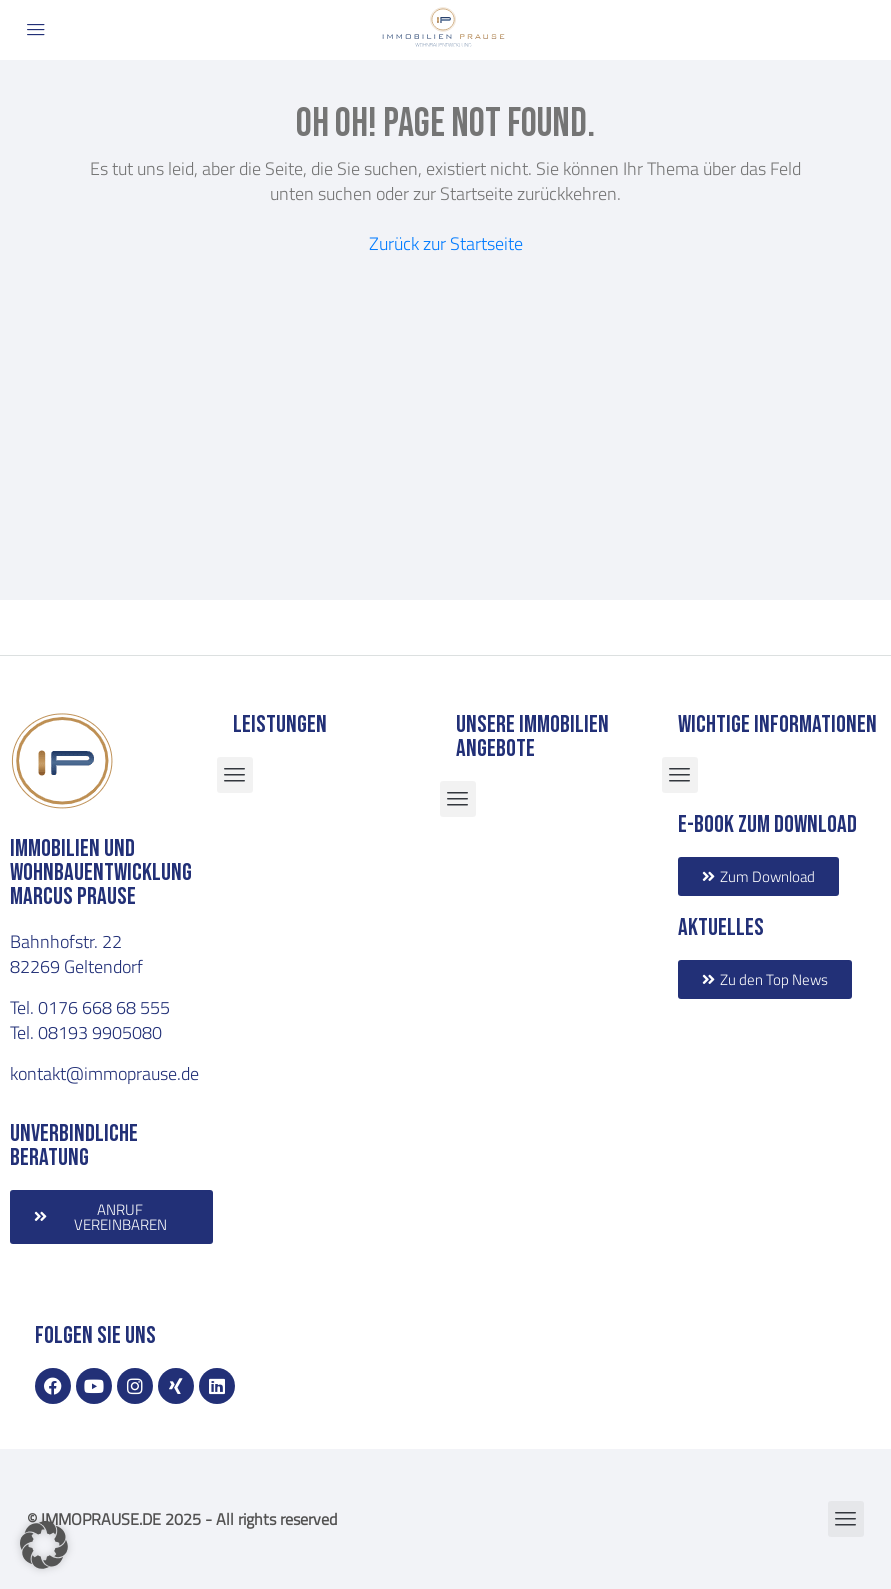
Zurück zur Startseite (446, 243)
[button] (44, 1545)
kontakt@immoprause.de (104, 1073)
